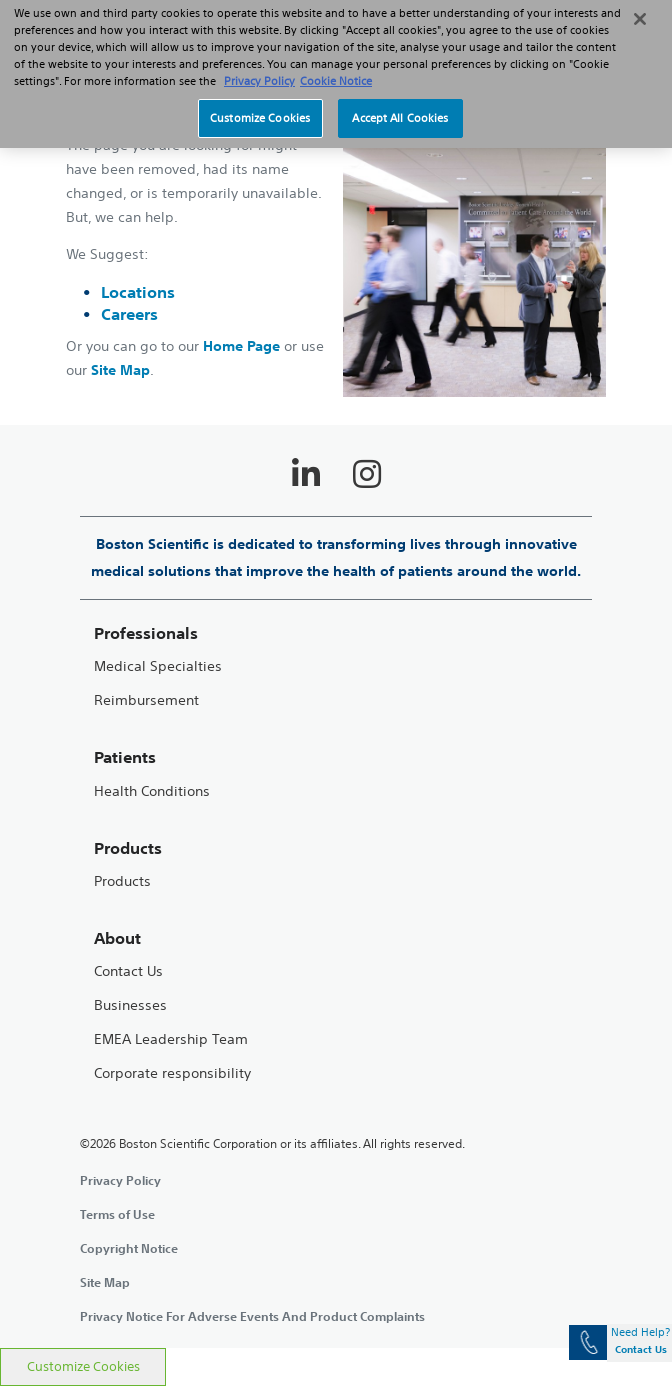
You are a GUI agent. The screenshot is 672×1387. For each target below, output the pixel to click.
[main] (336, 706)
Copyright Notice (129, 1248)
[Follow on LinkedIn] (306, 474)
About (117, 938)
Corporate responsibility (172, 1073)
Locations (138, 292)
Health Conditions (152, 791)
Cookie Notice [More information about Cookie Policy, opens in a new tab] (336, 68)
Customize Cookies (83, 1366)
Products (122, 881)
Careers (129, 314)
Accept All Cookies (400, 105)
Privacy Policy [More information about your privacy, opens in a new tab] (259, 68)
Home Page (241, 346)
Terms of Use (117, 1214)
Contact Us (128, 971)
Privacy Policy (120, 1180)
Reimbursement (146, 700)
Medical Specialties (158, 666)
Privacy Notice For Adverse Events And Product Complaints (252, 1316)
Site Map (120, 370)
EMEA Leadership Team (171, 1039)
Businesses (130, 1005)
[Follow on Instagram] (367, 474)
